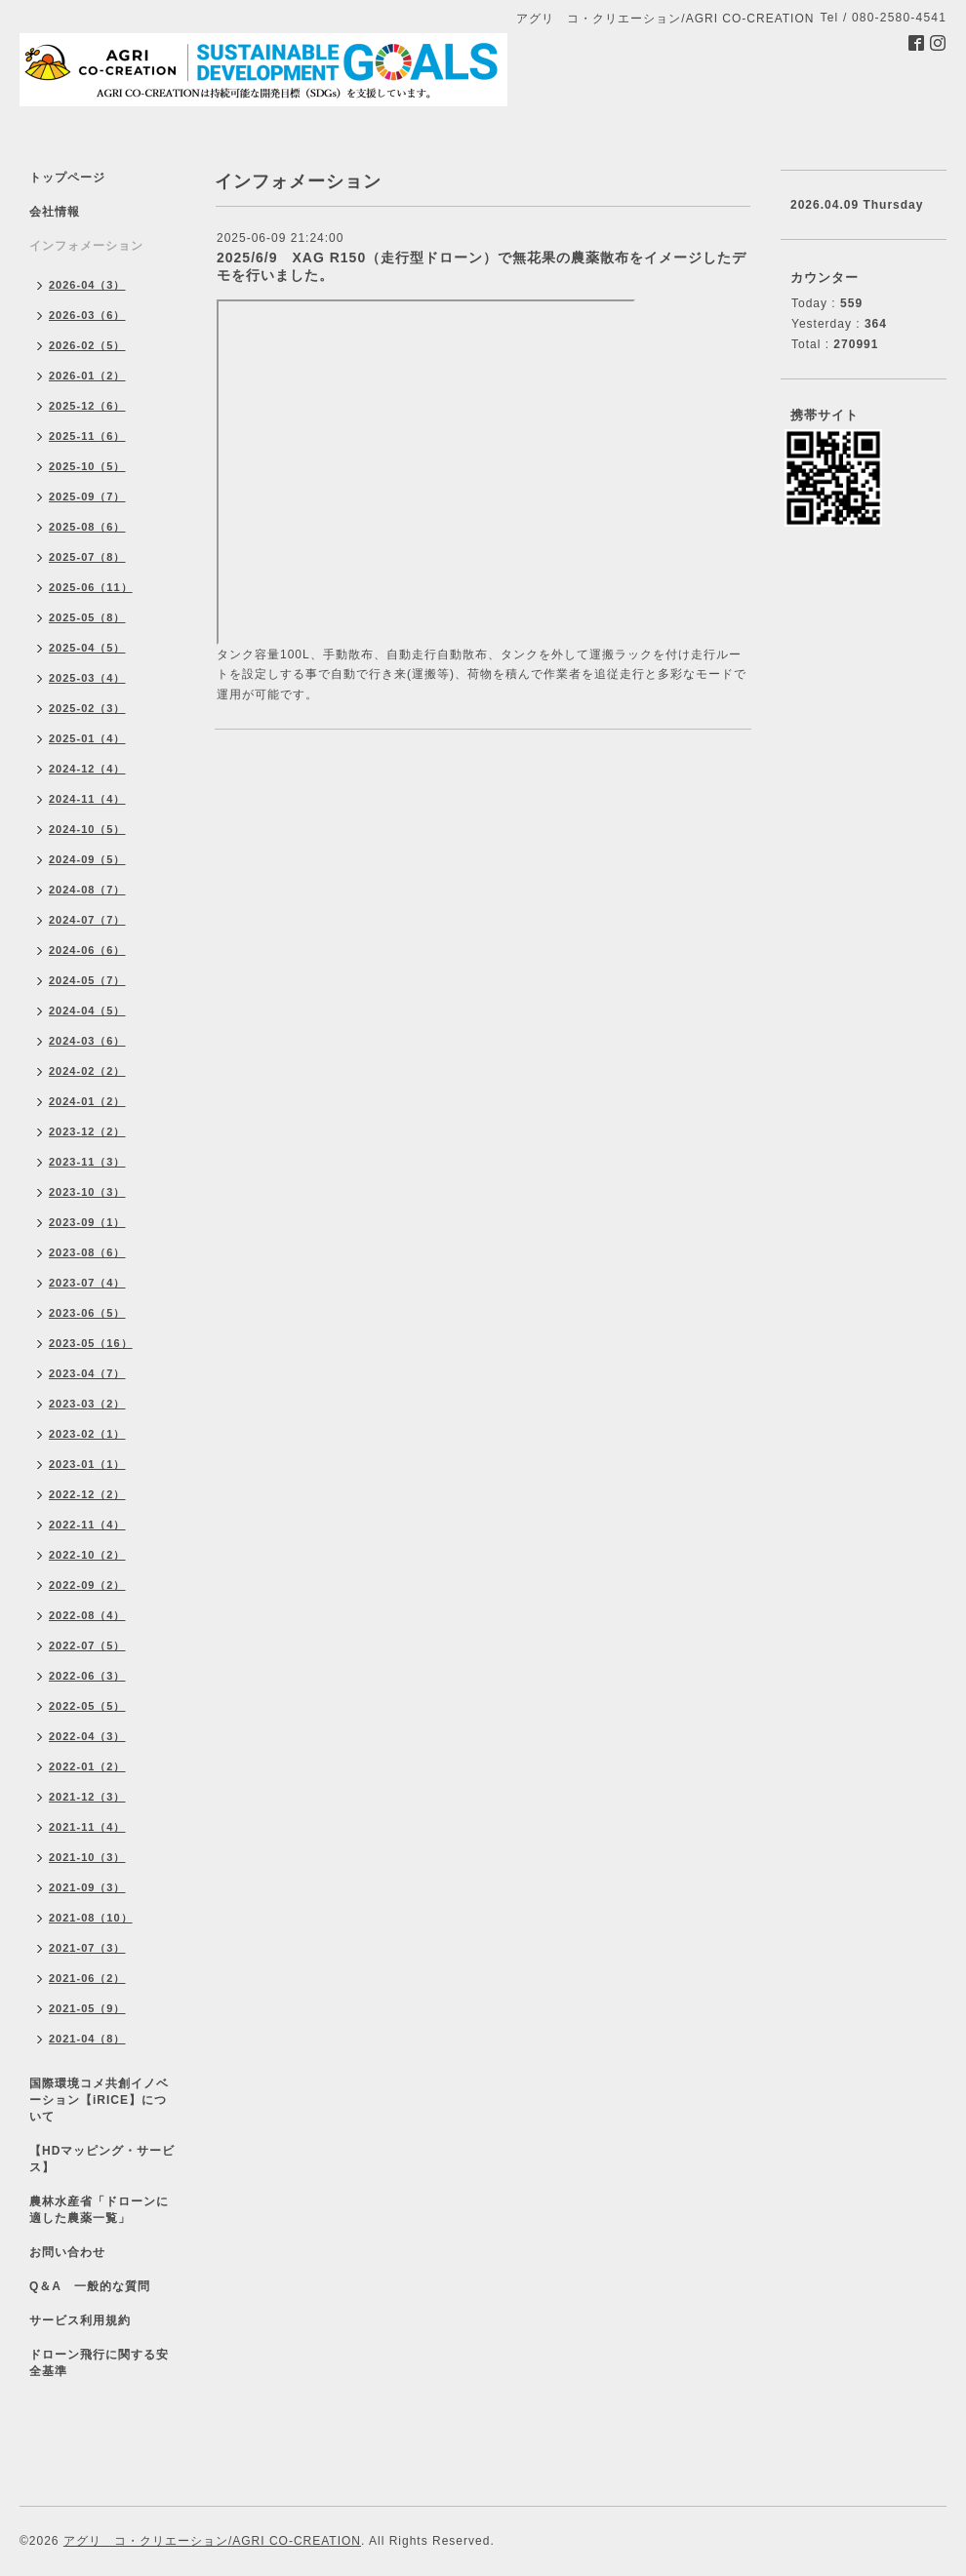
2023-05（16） (91, 1343)
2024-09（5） (87, 859)
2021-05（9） (87, 2008)
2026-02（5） (87, 345)
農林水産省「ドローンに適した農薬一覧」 (99, 2210)
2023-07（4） (87, 1282)
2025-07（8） (87, 557)
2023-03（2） (87, 1403)
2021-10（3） (87, 1857)
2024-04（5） (87, 1010)
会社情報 (54, 211)
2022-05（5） (87, 1706)
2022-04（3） (87, 1736)
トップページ (67, 177)
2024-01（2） (87, 1101)
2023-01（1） (87, 1464)
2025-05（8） (87, 617)
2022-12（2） (87, 1494)
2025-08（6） (87, 527)
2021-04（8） (87, 2038)
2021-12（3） (87, 1797)
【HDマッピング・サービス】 (102, 2159)
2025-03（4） (87, 678)
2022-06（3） (87, 1676)
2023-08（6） (87, 1252)
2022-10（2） (87, 1555)
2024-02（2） (87, 1071)
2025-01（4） (87, 738)
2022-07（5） (87, 1645)
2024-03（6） (87, 1041)
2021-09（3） (87, 1887)
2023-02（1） (87, 1434)
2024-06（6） (87, 950)
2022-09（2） (87, 1585)
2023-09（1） (87, 1222)
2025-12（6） (87, 406)
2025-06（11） (91, 587)
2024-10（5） (87, 829)
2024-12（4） (87, 768)
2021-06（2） (87, 1978)
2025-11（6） (87, 436)
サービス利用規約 (80, 2320)
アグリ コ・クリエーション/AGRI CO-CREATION (212, 2541)
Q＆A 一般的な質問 (89, 2286)
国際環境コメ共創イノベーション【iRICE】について (99, 2100)
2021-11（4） (87, 1827)
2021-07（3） (87, 1948)
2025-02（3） (87, 708)
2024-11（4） (87, 799)
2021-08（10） (91, 1917)
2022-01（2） (87, 1766)
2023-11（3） (87, 1162)
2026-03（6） (87, 315)
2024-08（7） (87, 889)
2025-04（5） (87, 648)
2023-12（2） (87, 1131)
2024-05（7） (87, 980)
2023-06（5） (87, 1313)
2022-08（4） (87, 1615)
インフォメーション (86, 246)
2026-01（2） (87, 375)
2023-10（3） (87, 1192)
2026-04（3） (87, 285)
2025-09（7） (87, 496)
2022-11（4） (87, 1524)
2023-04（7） (87, 1373)
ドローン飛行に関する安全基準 (99, 2363)
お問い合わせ (67, 2252)
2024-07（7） (87, 920)
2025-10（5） (87, 466)
